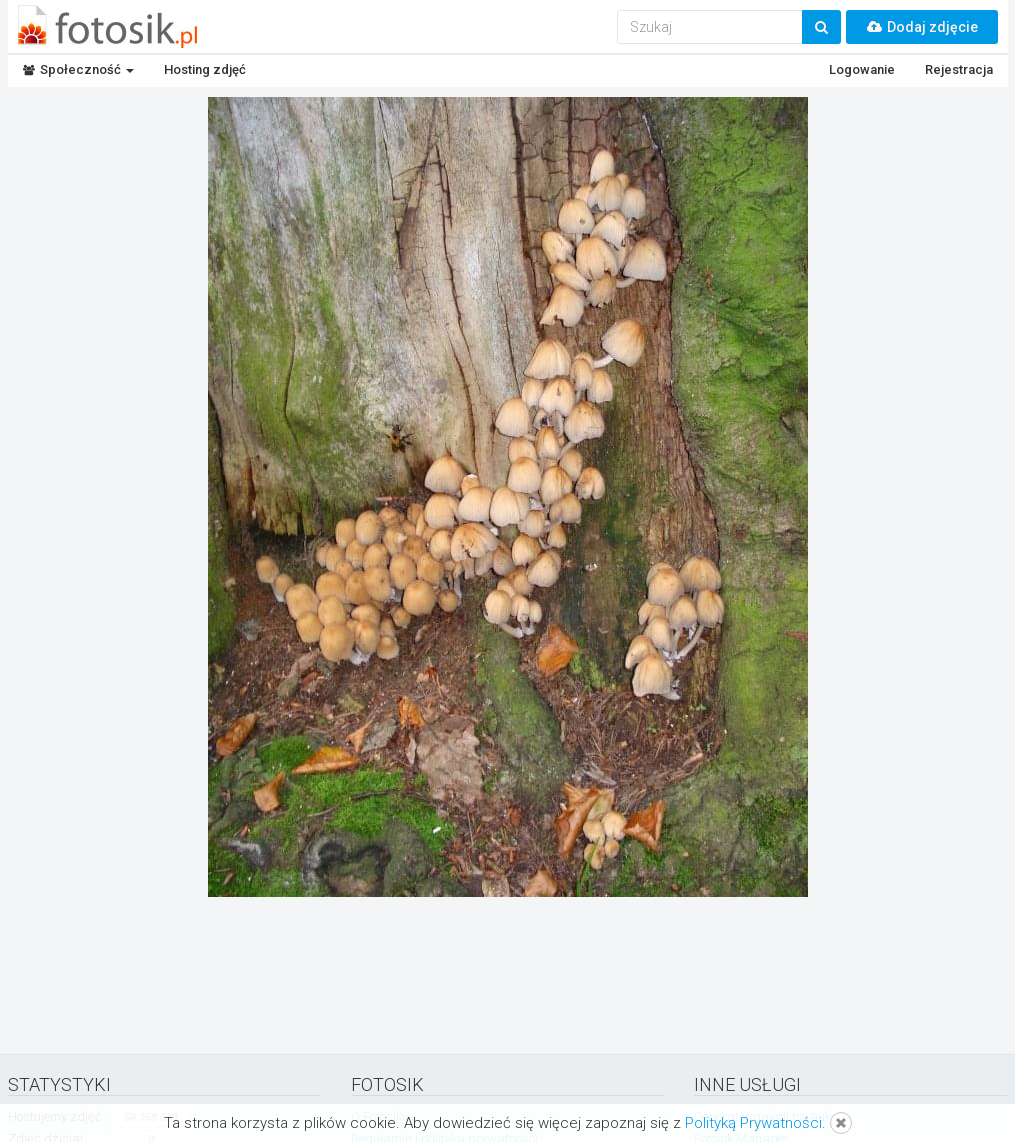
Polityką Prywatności (753, 1123)
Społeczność (78, 69)
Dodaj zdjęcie (922, 27)
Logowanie (862, 69)
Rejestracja (959, 69)
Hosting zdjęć (205, 69)
